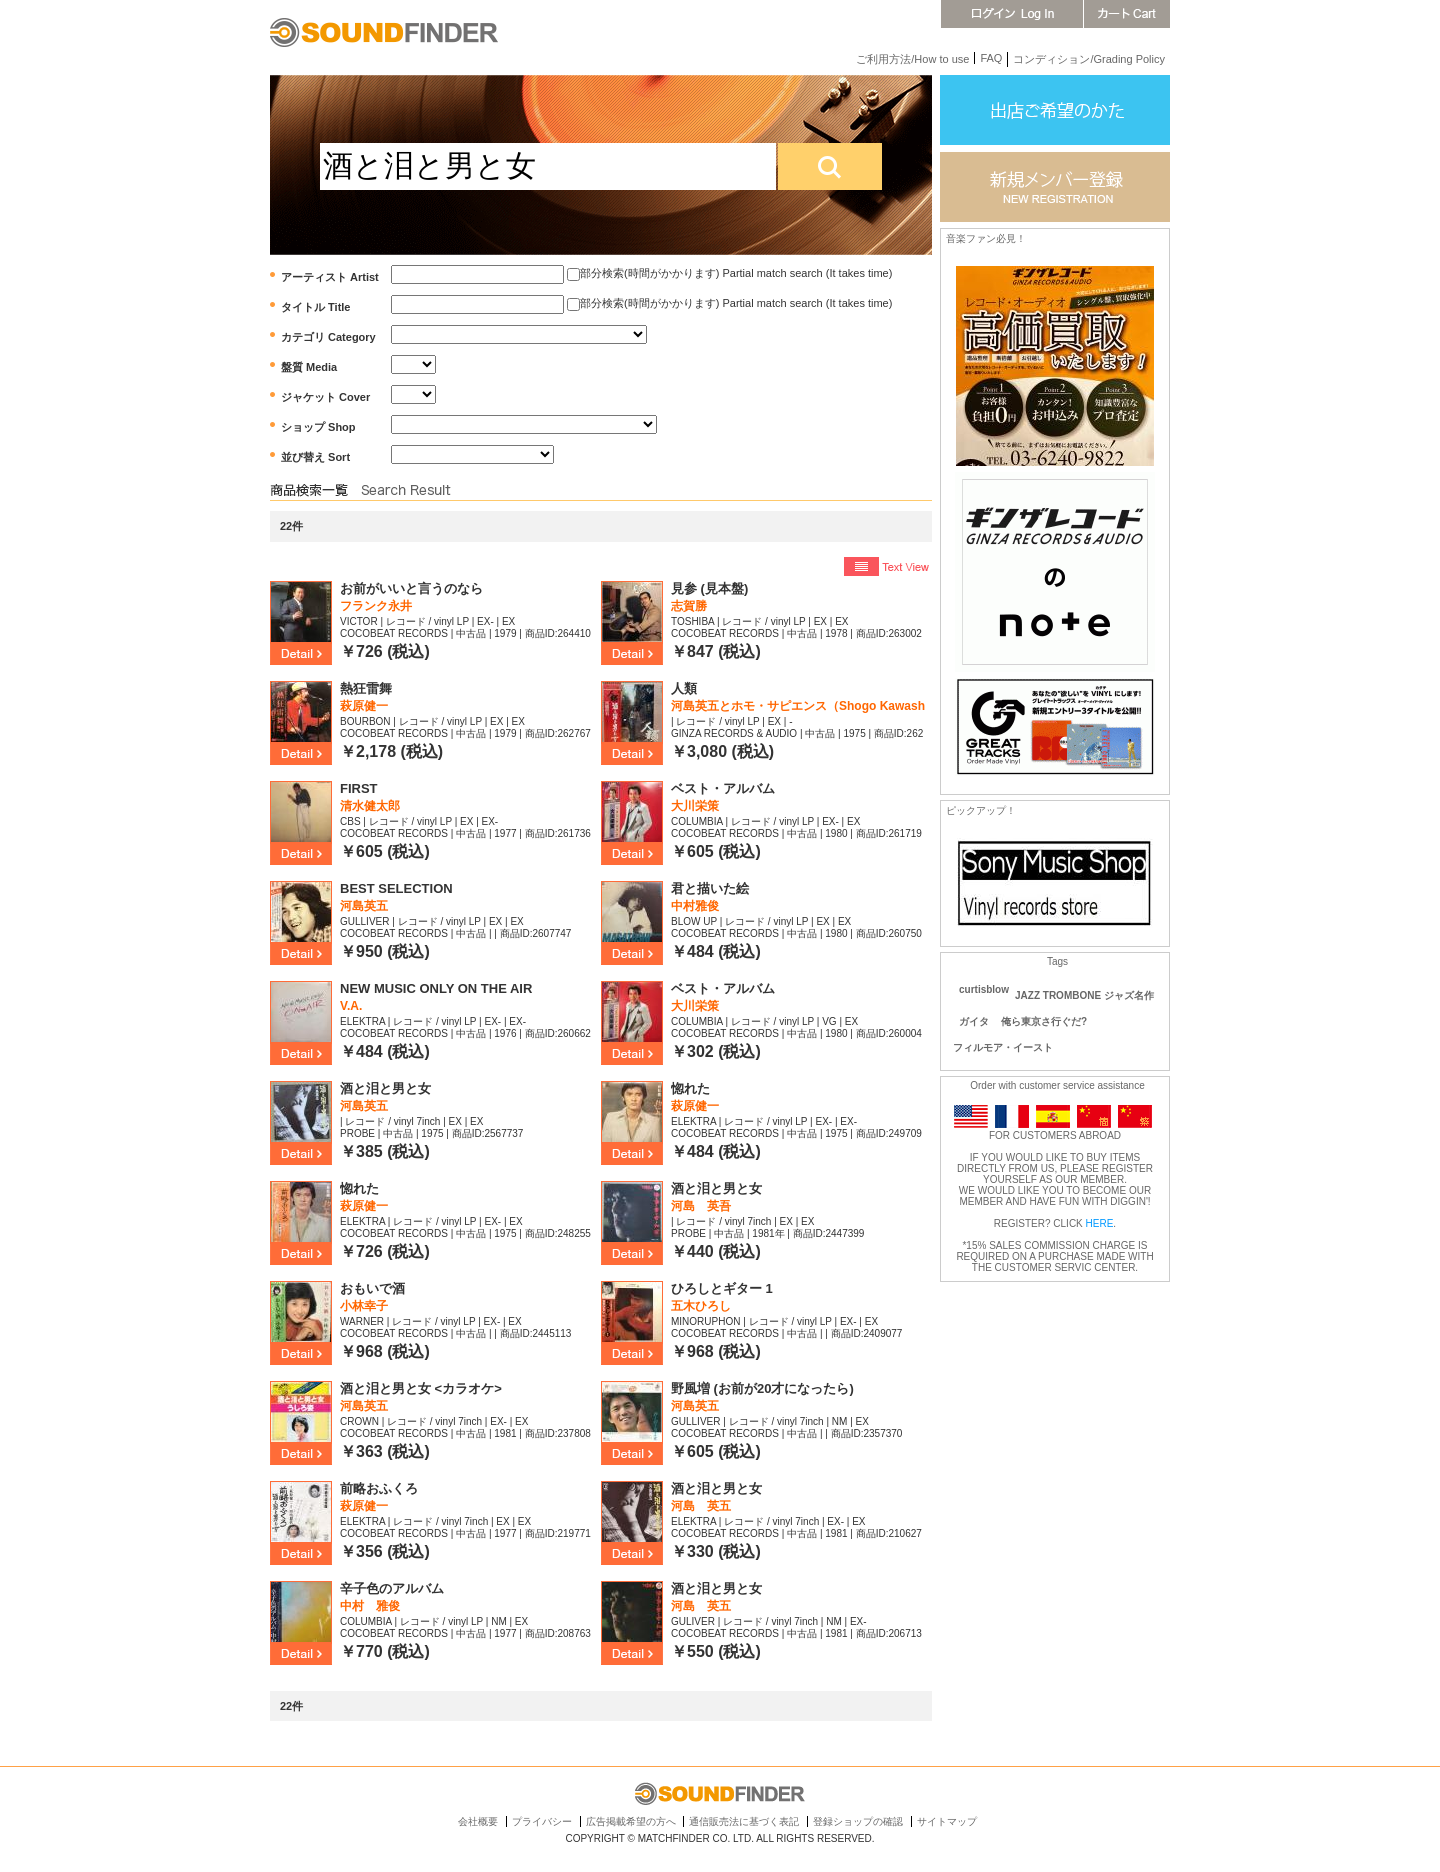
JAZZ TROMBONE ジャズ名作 (1084, 995)
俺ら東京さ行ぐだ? (1044, 1021)
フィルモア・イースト (1003, 1047)
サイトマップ (947, 1821)
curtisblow (984, 989)
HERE (1100, 1223)
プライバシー (542, 1821)
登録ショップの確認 (858, 1821)
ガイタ (974, 1021)
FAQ (991, 58)
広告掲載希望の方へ (631, 1821)
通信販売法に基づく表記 (744, 1821)
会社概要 (478, 1821)
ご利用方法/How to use (912, 59)
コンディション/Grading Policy (1089, 59)
